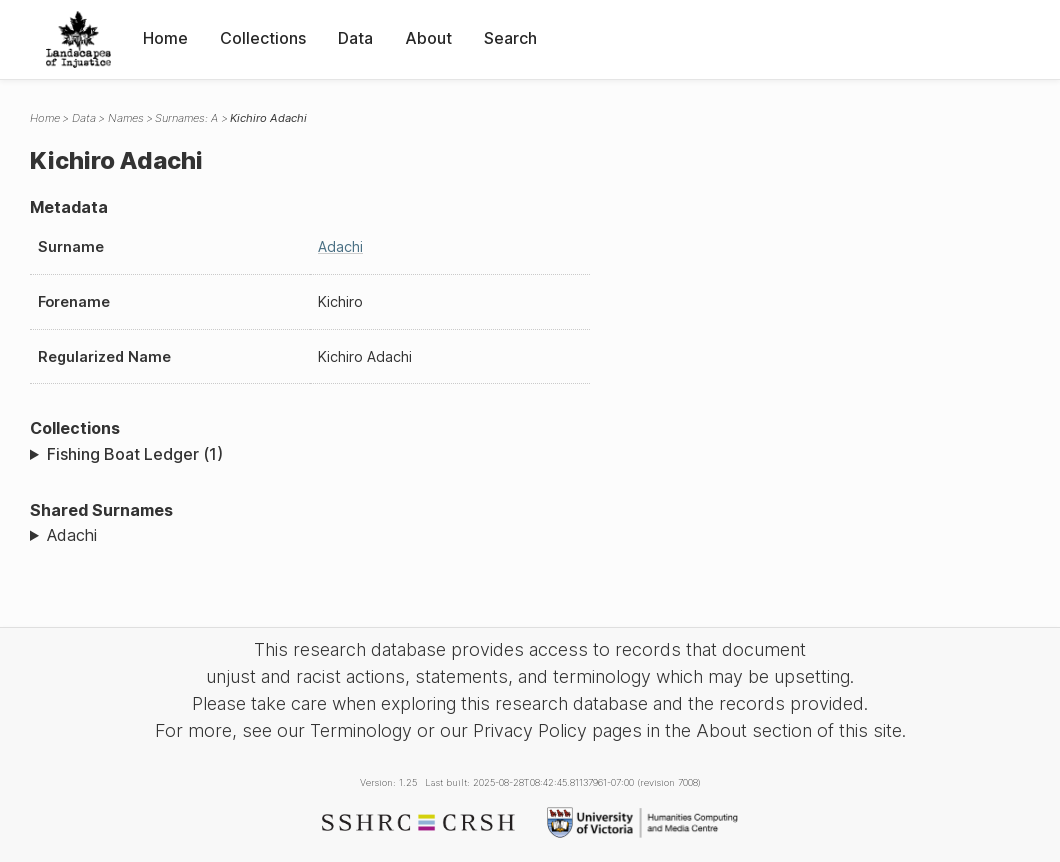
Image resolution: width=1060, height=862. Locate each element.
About (428, 38)
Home (165, 38)
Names (126, 118)
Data (355, 38)
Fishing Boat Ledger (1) (135, 454)
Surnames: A (186, 118)
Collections (263, 38)
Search (510, 38)
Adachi (340, 246)
